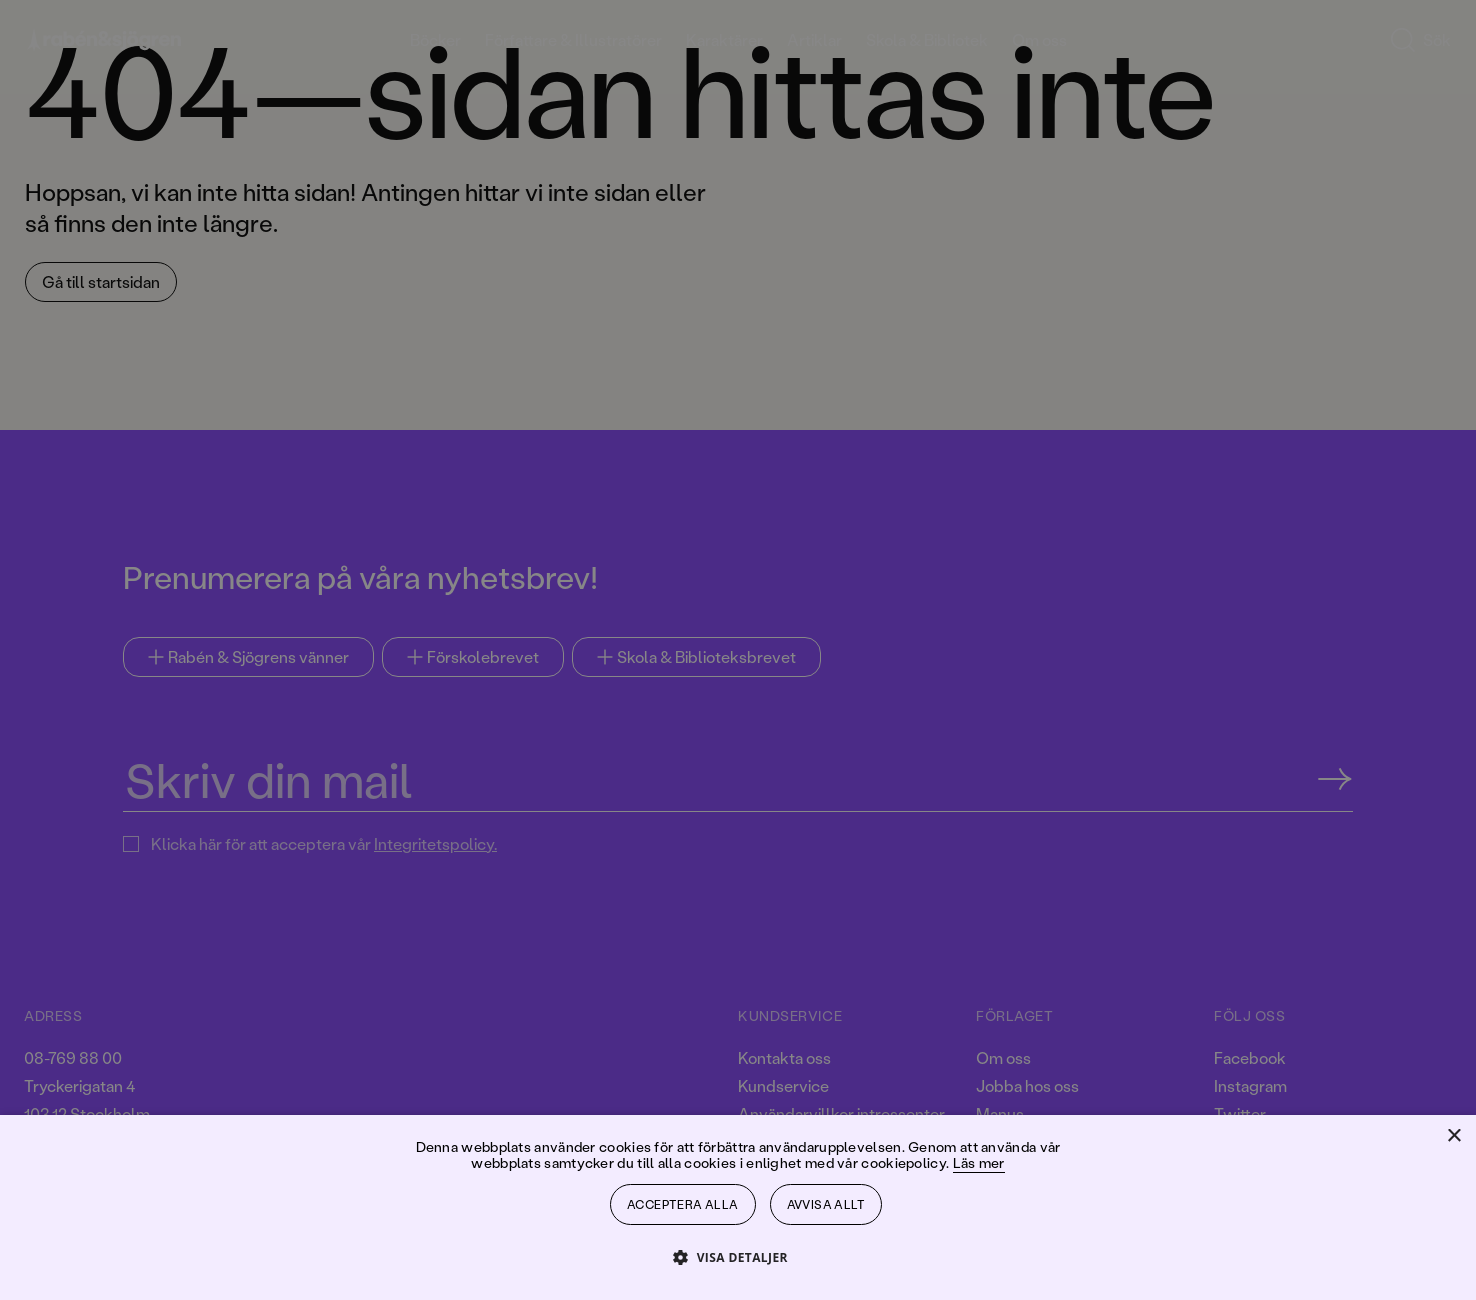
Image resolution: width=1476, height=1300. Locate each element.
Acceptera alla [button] (683, 1204)
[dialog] (738, 650)
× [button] (1453, 1136)
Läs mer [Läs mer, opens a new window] (979, 1162)
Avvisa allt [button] (826, 1204)
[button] (738, 1256)
